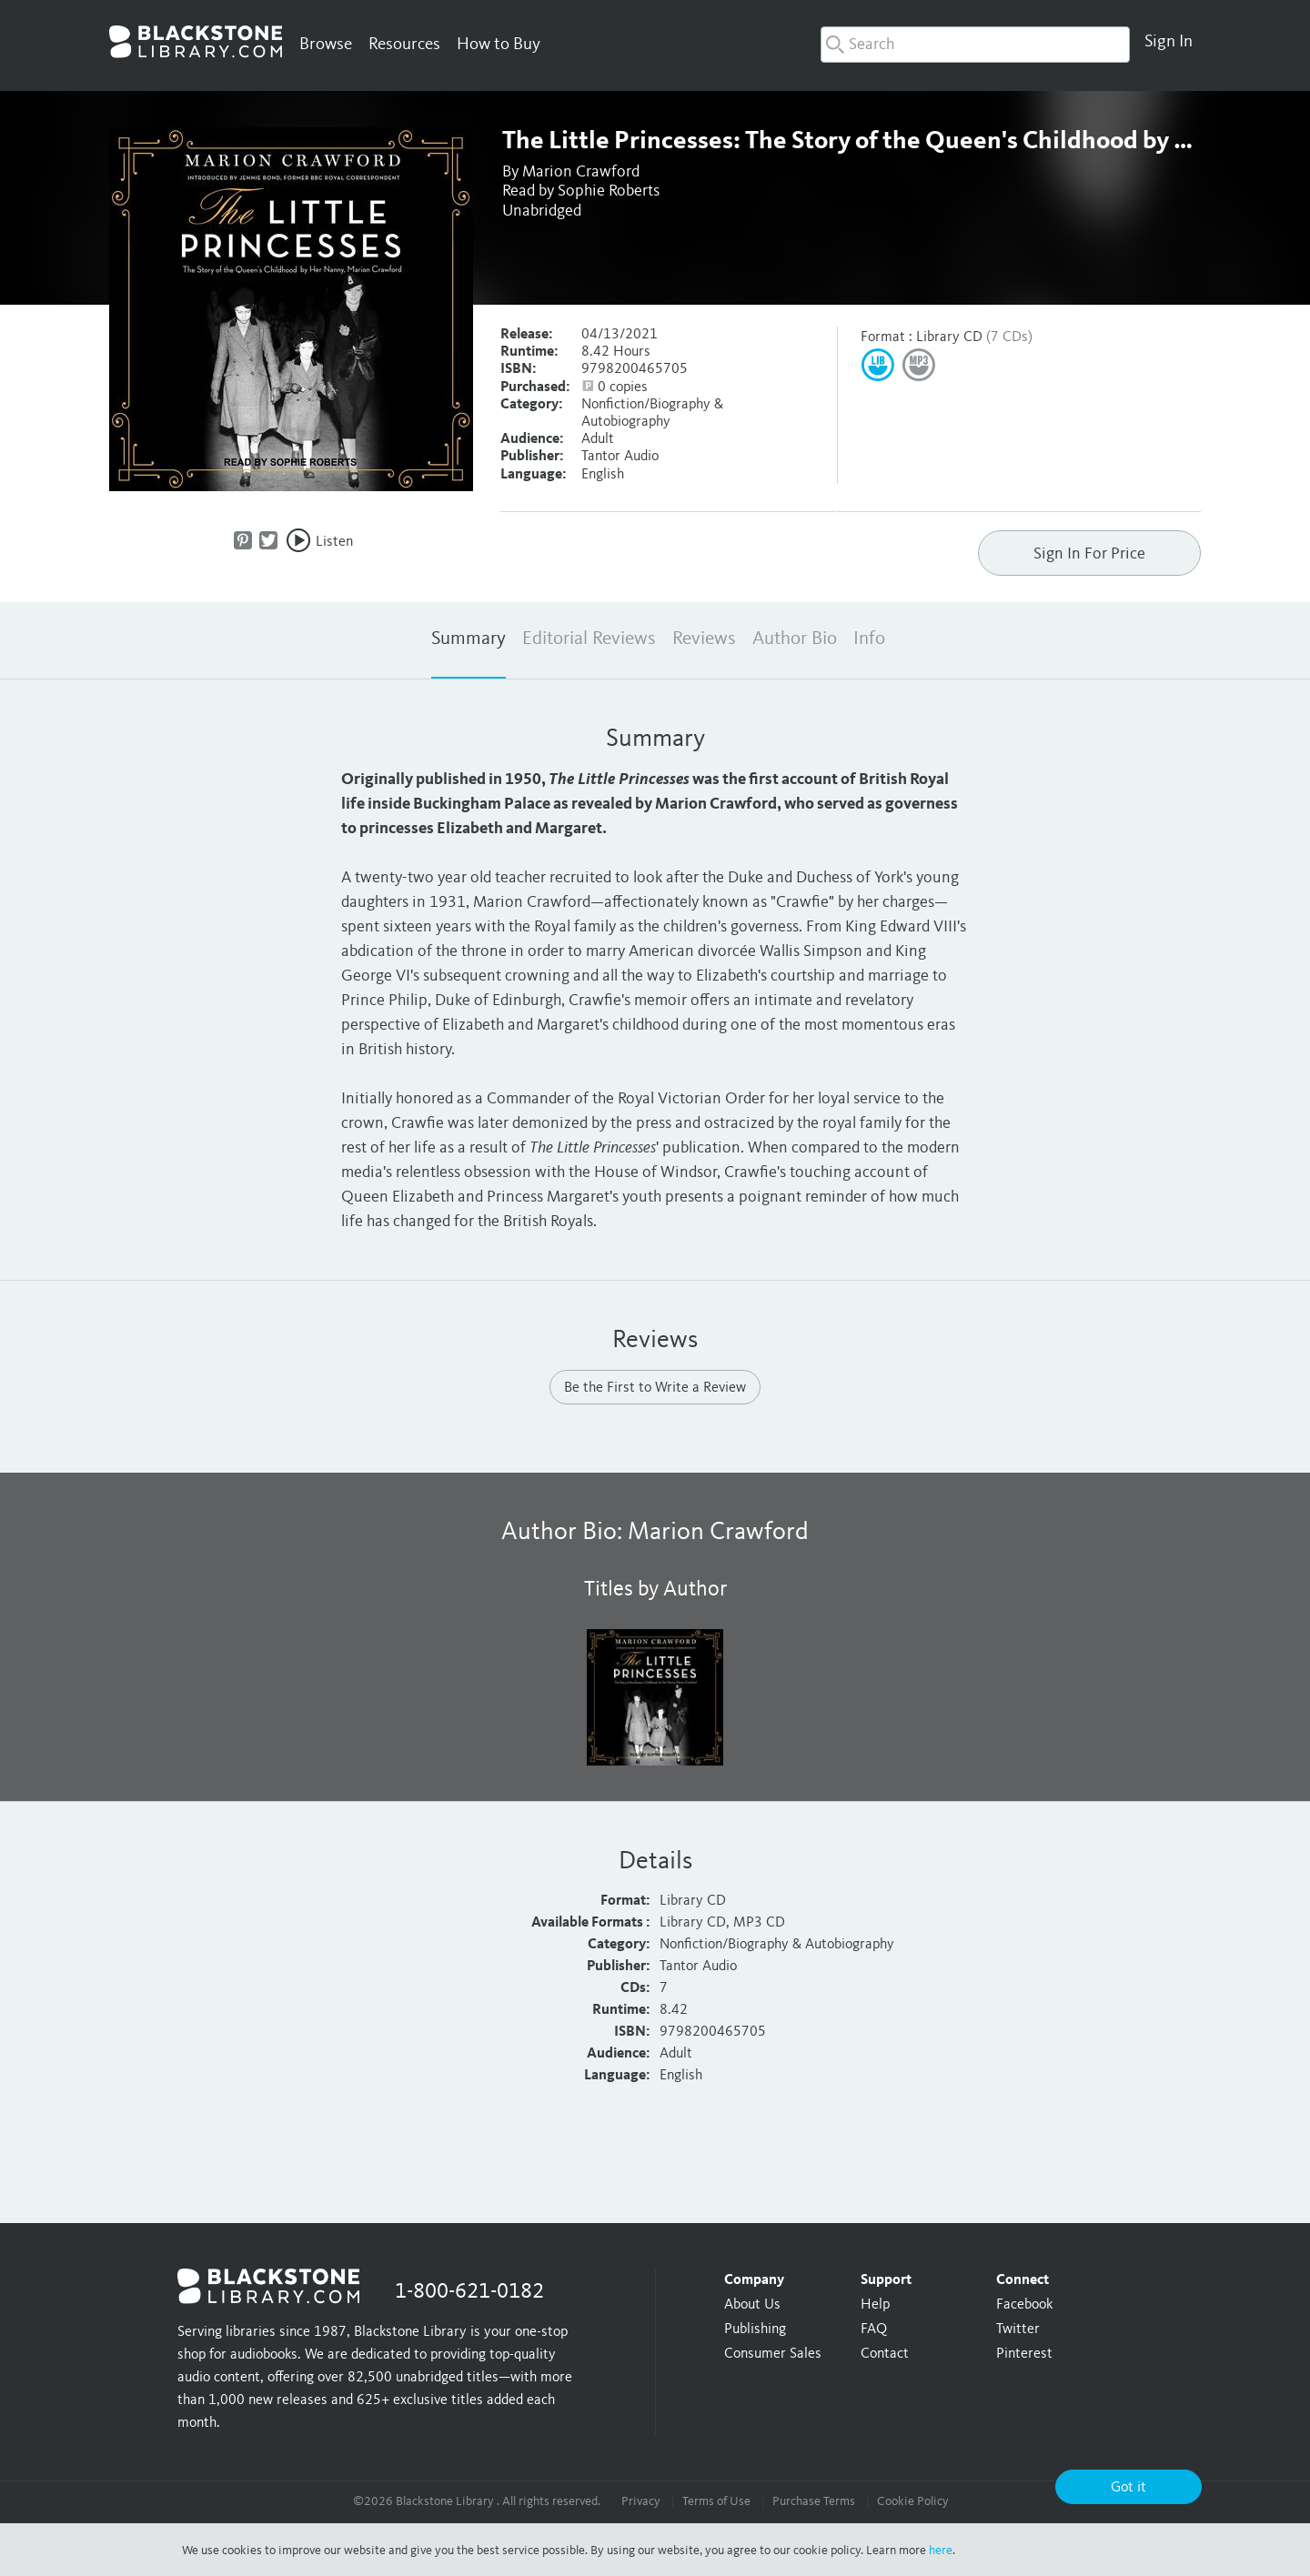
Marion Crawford (581, 172)
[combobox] (975, 44)
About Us (752, 2305)
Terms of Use (716, 2501)
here (940, 2550)
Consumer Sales (772, 2354)
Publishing (755, 2329)
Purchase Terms (813, 2501)
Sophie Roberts (609, 191)
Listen (334, 542)
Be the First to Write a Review (655, 1388)
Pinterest (1024, 2354)
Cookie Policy (913, 2501)
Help (875, 2305)
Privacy (640, 2501)
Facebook (1024, 2305)
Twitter (1018, 2329)
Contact (885, 2354)
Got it (1128, 2487)
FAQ (874, 2329)
